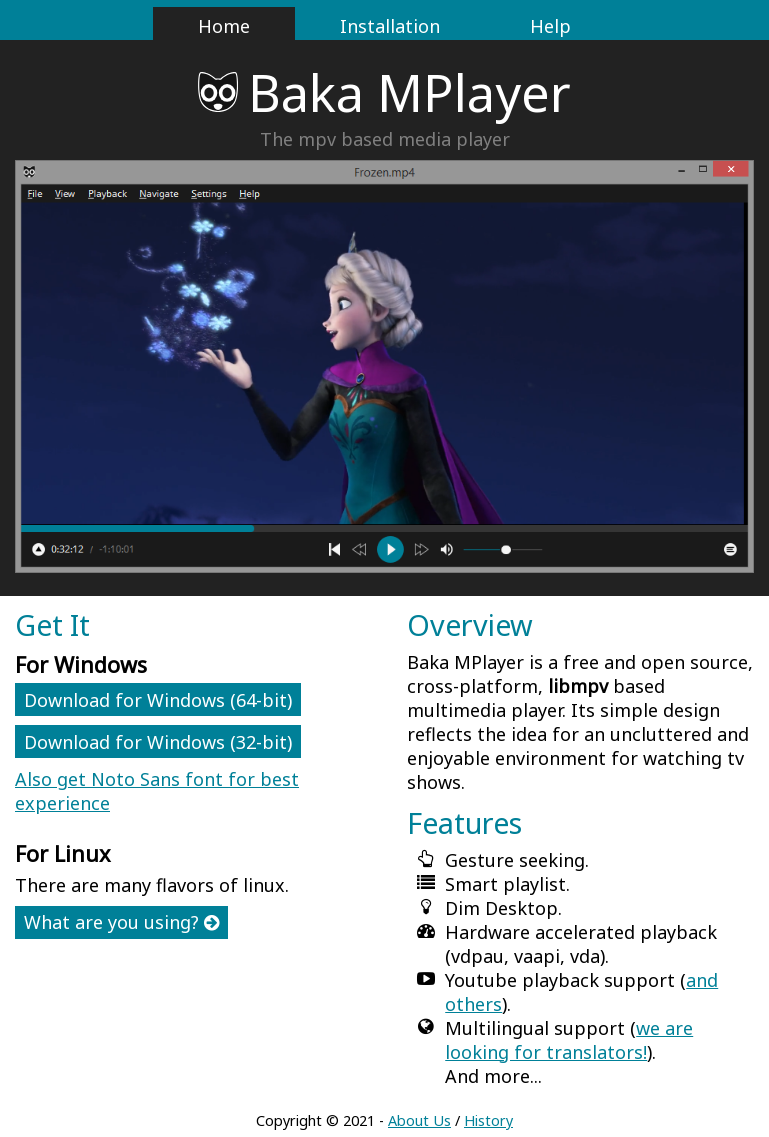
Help (550, 26)
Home (224, 26)
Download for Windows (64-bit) (158, 700)
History (488, 1120)
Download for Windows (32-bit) (158, 742)
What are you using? (121, 922)
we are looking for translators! (569, 1040)
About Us (419, 1120)
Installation (390, 26)
